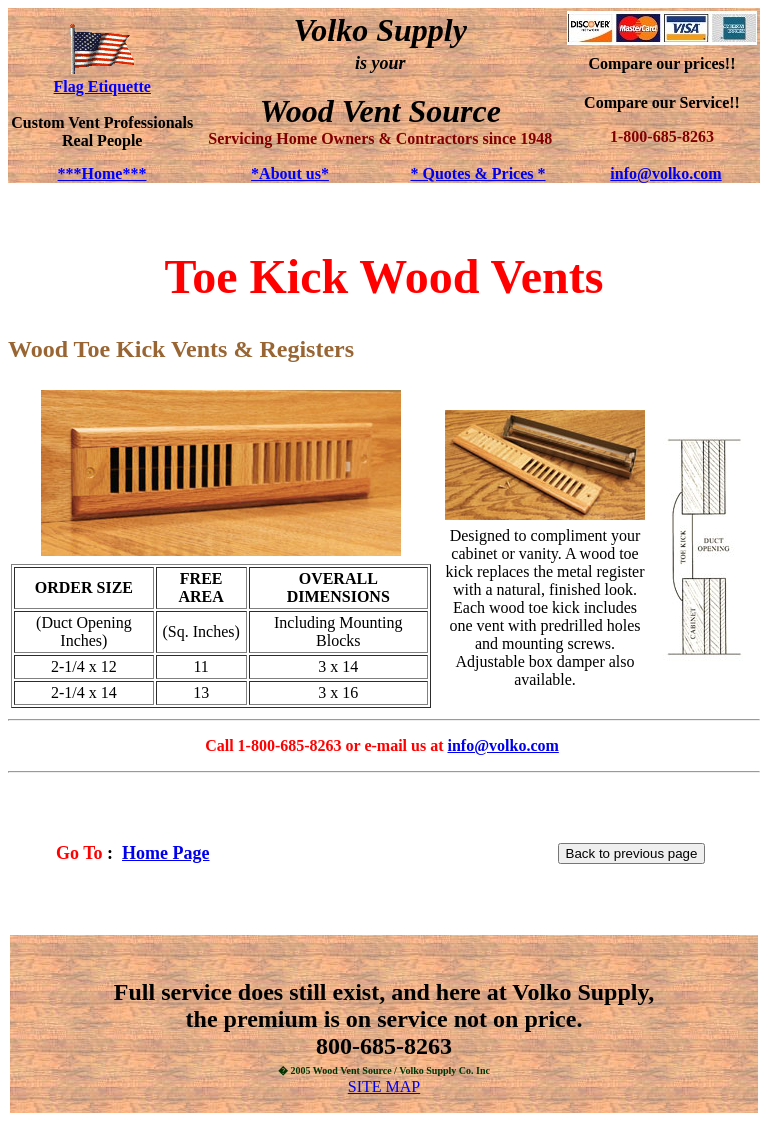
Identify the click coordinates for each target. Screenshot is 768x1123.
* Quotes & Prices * (477, 173)
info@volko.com (665, 173)
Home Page (165, 853)
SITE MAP (384, 1086)
